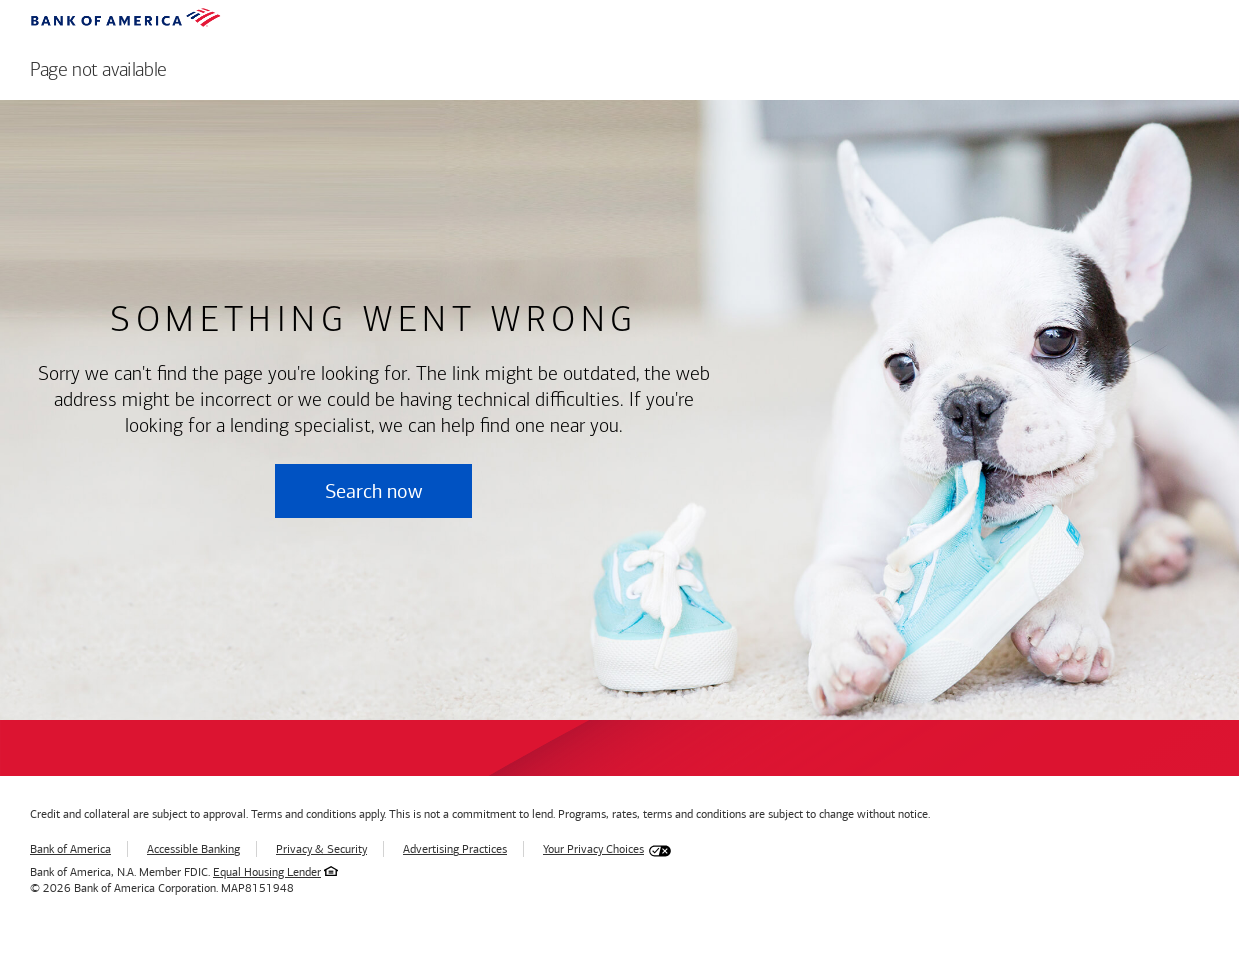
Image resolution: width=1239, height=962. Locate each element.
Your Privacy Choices (593, 849)
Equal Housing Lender (267, 872)
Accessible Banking (193, 849)
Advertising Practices (455, 849)
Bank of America (70, 849)
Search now (373, 491)
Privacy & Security (321, 849)
